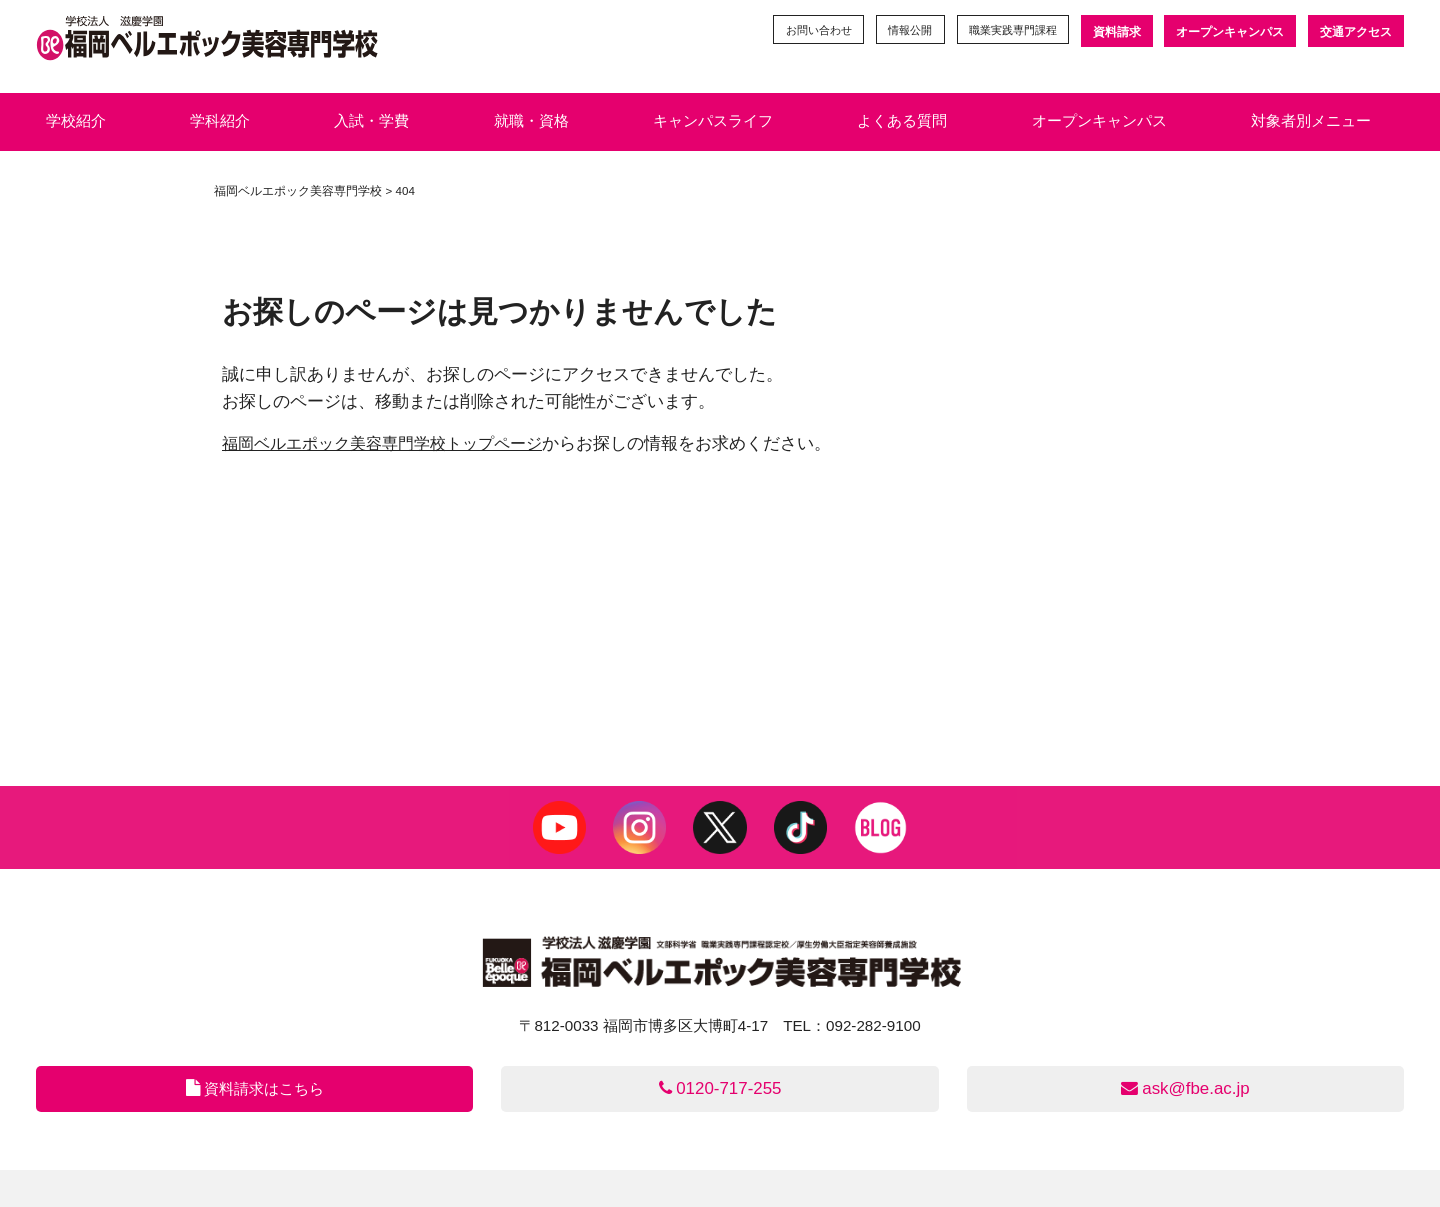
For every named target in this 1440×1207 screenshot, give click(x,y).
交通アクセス (1356, 32)
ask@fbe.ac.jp (1185, 1090)
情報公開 (895, 32)
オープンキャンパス (1229, 32)
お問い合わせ (797, 32)
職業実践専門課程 (1005, 32)
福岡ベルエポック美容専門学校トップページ (392, 443)
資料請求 (1115, 32)
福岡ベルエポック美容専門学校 (298, 191)
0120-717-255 (720, 1090)
